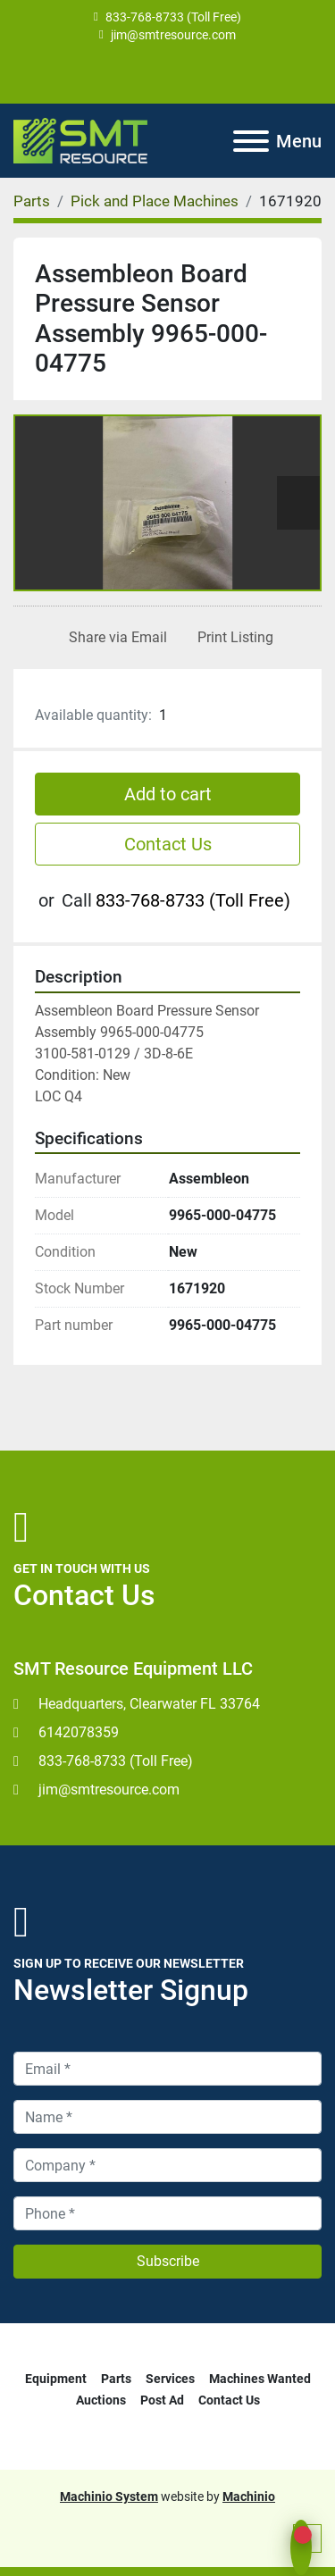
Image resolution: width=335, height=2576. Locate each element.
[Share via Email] (114, 638)
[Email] (167, 2069)
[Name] (167, 2117)
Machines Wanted (260, 2378)
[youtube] (166, 73)
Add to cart (168, 794)
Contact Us (168, 844)
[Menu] (251, 141)
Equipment (56, 2378)
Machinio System (109, 2496)
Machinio (248, 2496)
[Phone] (167, 2213)
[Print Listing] (232, 638)
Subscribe (168, 2261)
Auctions (101, 2400)
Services (170, 2378)
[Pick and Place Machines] (155, 201)
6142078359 (78, 1732)
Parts (116, 2378)
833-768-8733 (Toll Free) (173, 17)
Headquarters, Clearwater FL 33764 (149, 1703)
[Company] (167, 2165)
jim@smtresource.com (173, 35)
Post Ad (162, 2400)
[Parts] (31, 201)
